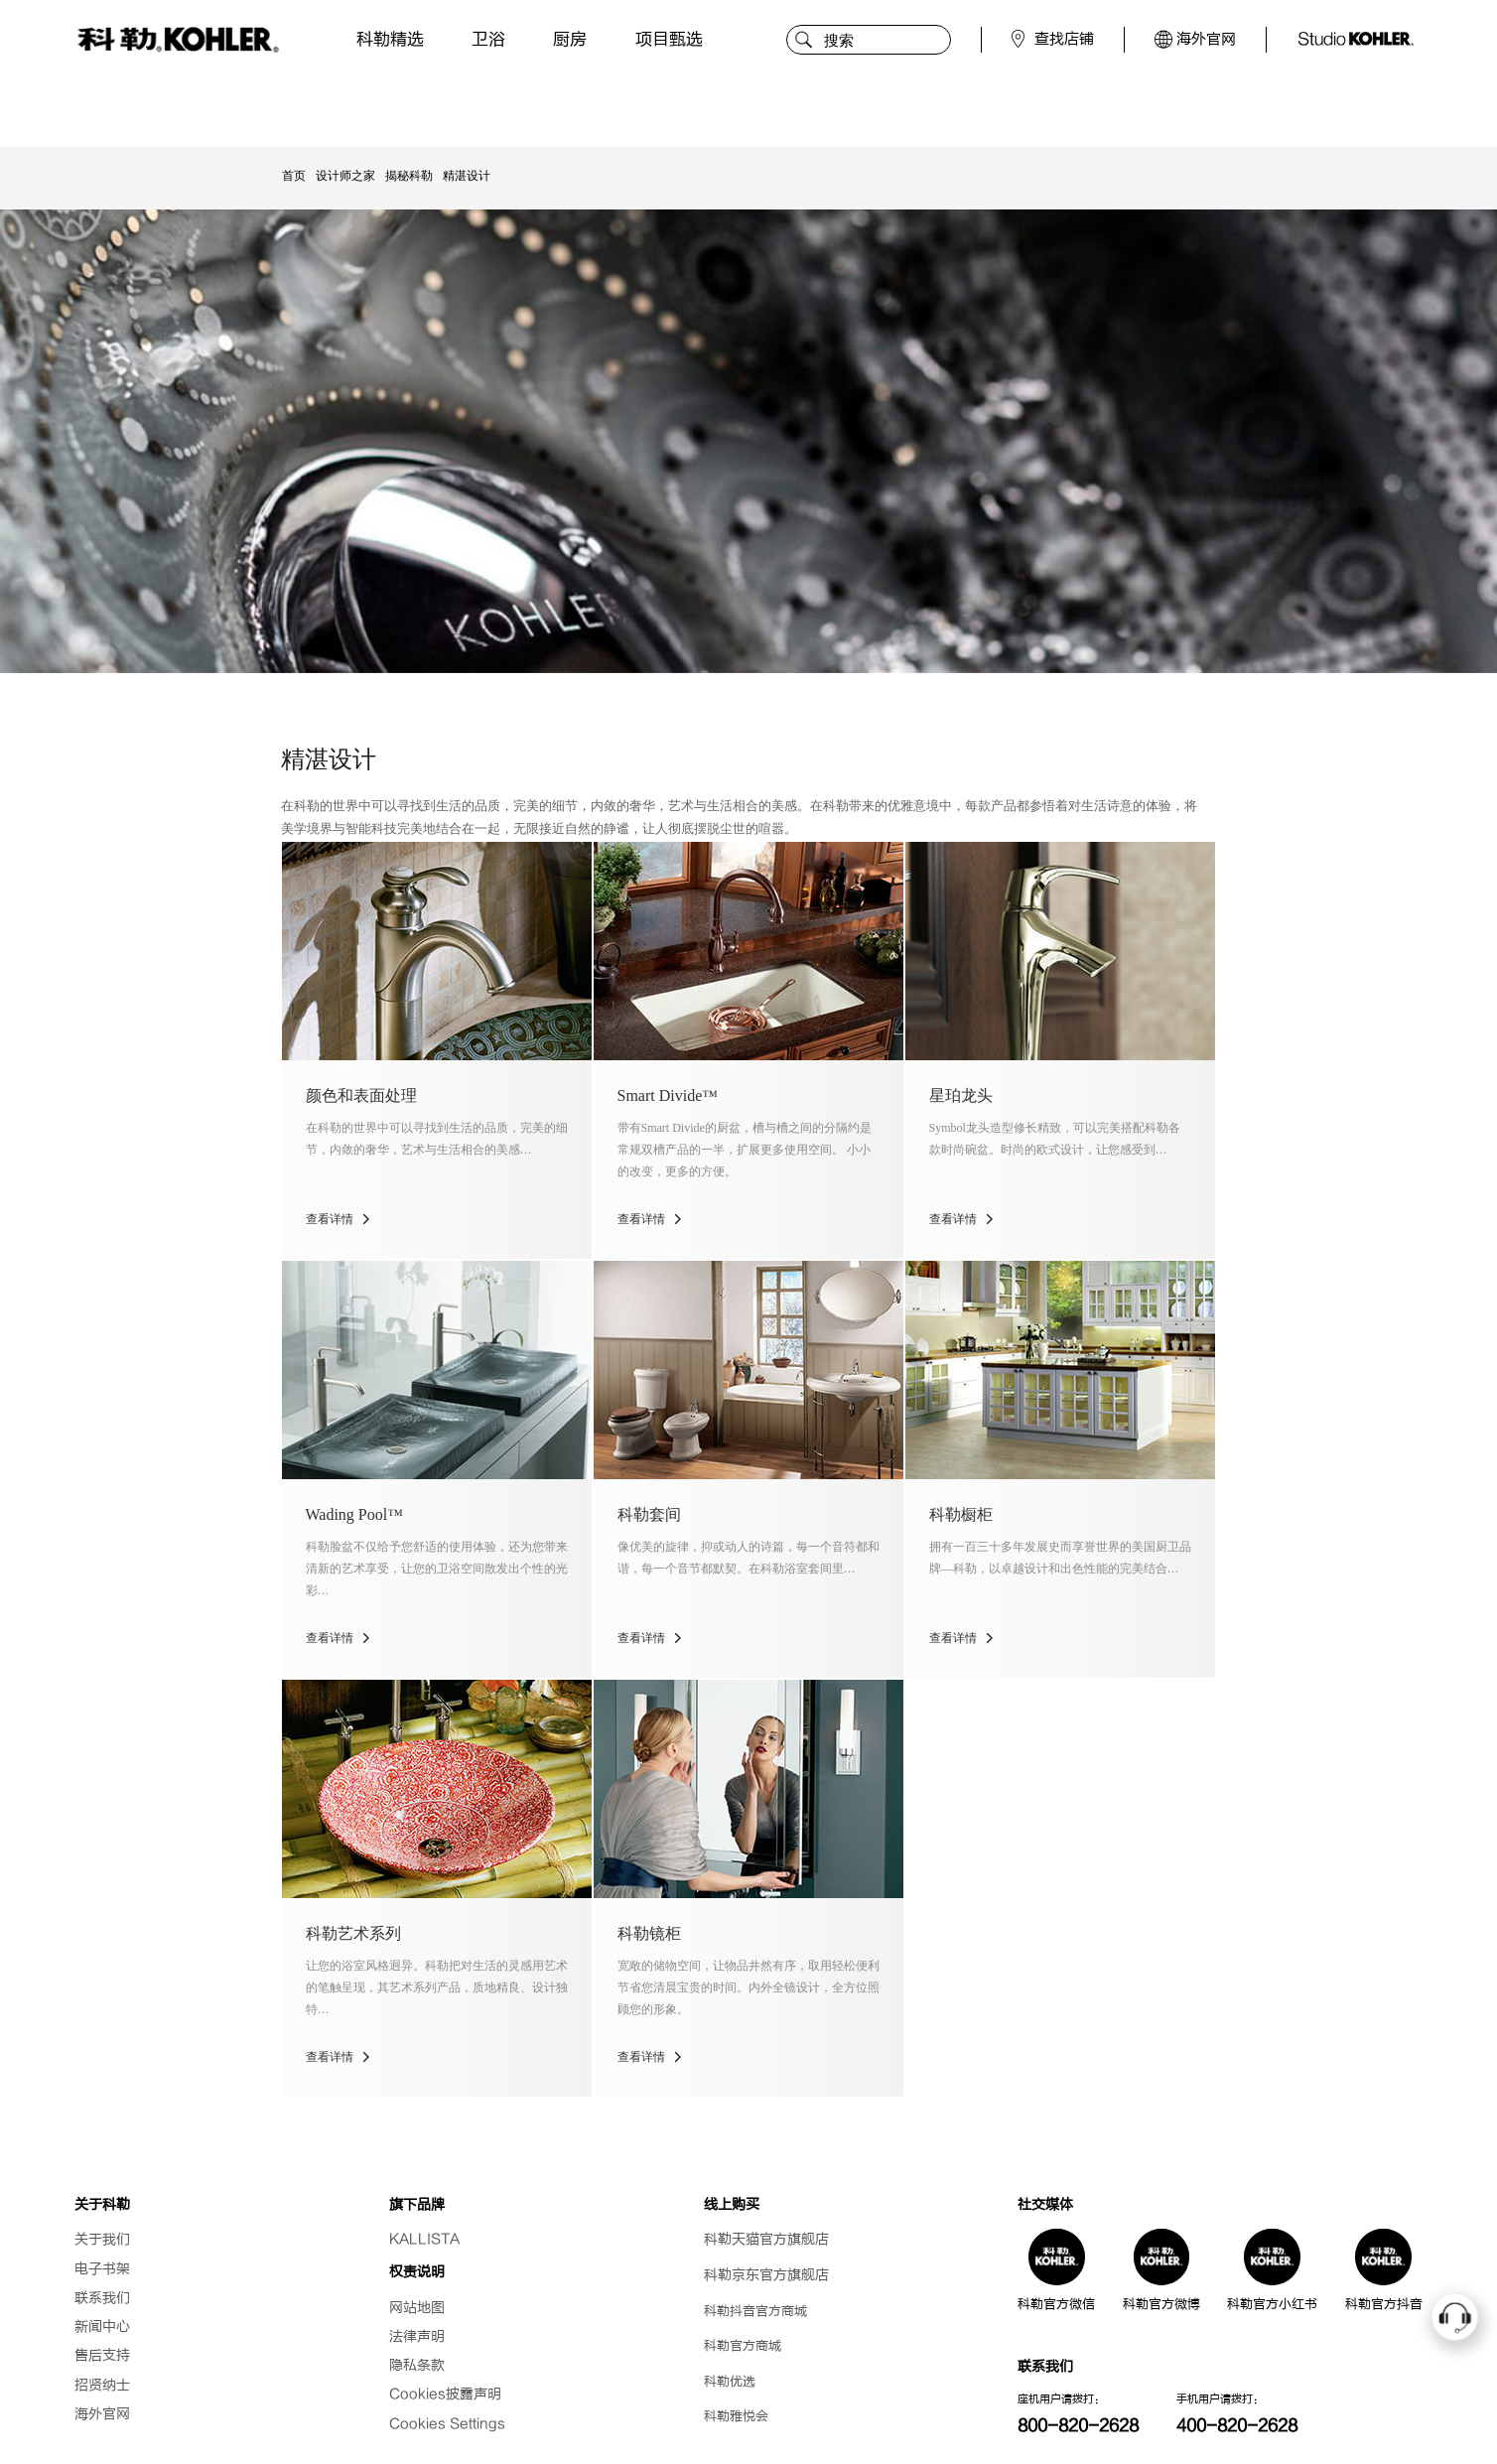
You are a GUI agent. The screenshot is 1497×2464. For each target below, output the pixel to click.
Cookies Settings (447, 2423)
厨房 (570, 39)
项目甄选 (669, 39)
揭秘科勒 (409, 176)
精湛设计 (466, 176)
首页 (294, 176)
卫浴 (488, 39)
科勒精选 (390, 39)
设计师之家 (345, 176)
